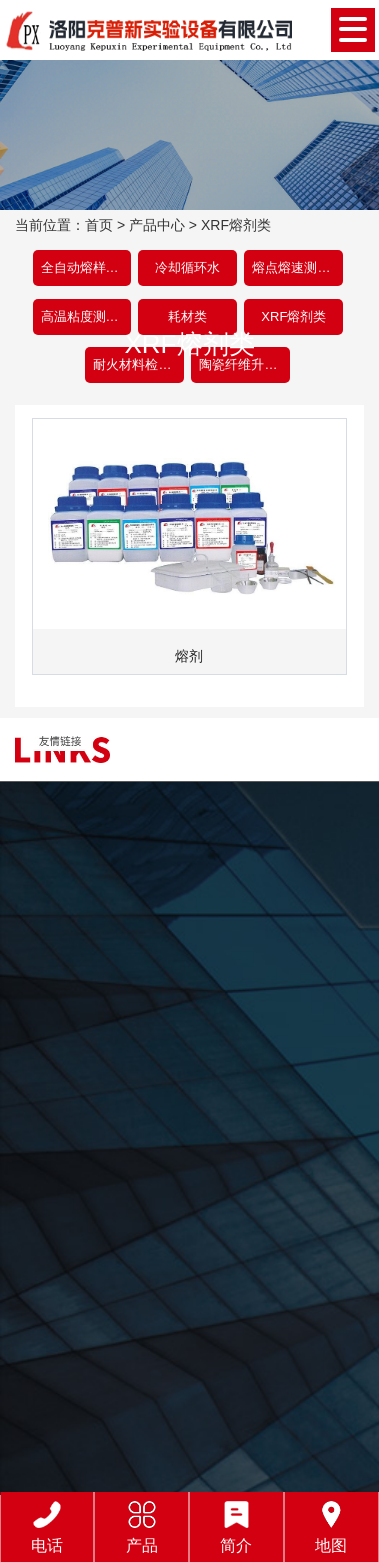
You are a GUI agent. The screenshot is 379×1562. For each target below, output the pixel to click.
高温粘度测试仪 (86, 316)
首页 (99, 225)
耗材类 (187, 316)
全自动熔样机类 (86, 267)
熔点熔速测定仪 (297, 267)
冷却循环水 (187, 267)
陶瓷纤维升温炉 (244, 364)
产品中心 (157, 225)
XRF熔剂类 (236, 225)
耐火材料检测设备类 (138, 364)
